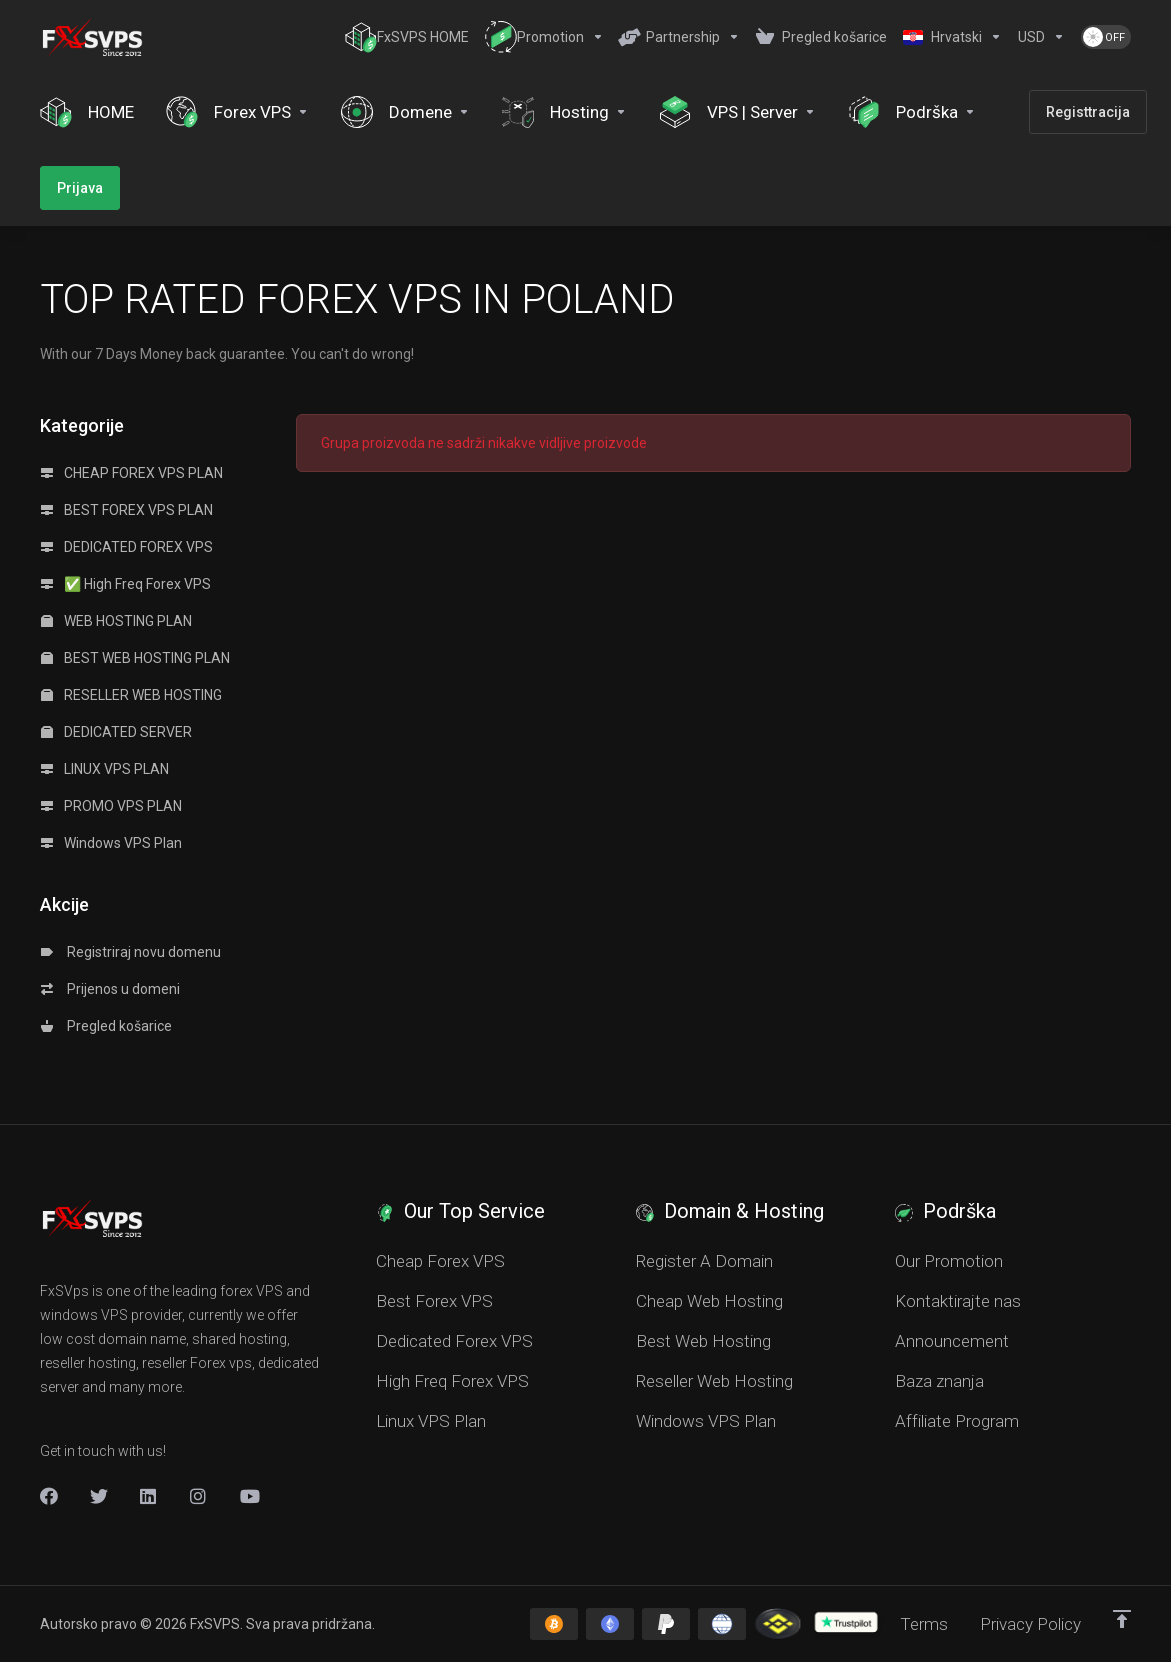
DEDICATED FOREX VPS (127, 547)
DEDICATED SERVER (116, 732)
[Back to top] (1122, 1619)
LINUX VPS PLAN (105, 769)
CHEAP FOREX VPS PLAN (132, 473)
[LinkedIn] (149, 1496)
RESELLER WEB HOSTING (131, 695)
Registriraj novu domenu (131, 952)
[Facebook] (49, 1496)
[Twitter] (99, 1496)
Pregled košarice (106, 1026)
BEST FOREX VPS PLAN (127, 510)
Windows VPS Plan (111, 843)
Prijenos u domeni (110, 989)
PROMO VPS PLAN (111, 806)
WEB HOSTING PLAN (116, 621)
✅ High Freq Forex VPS (126, 584)
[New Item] (199, 1496)
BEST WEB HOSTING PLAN (135, 658)
